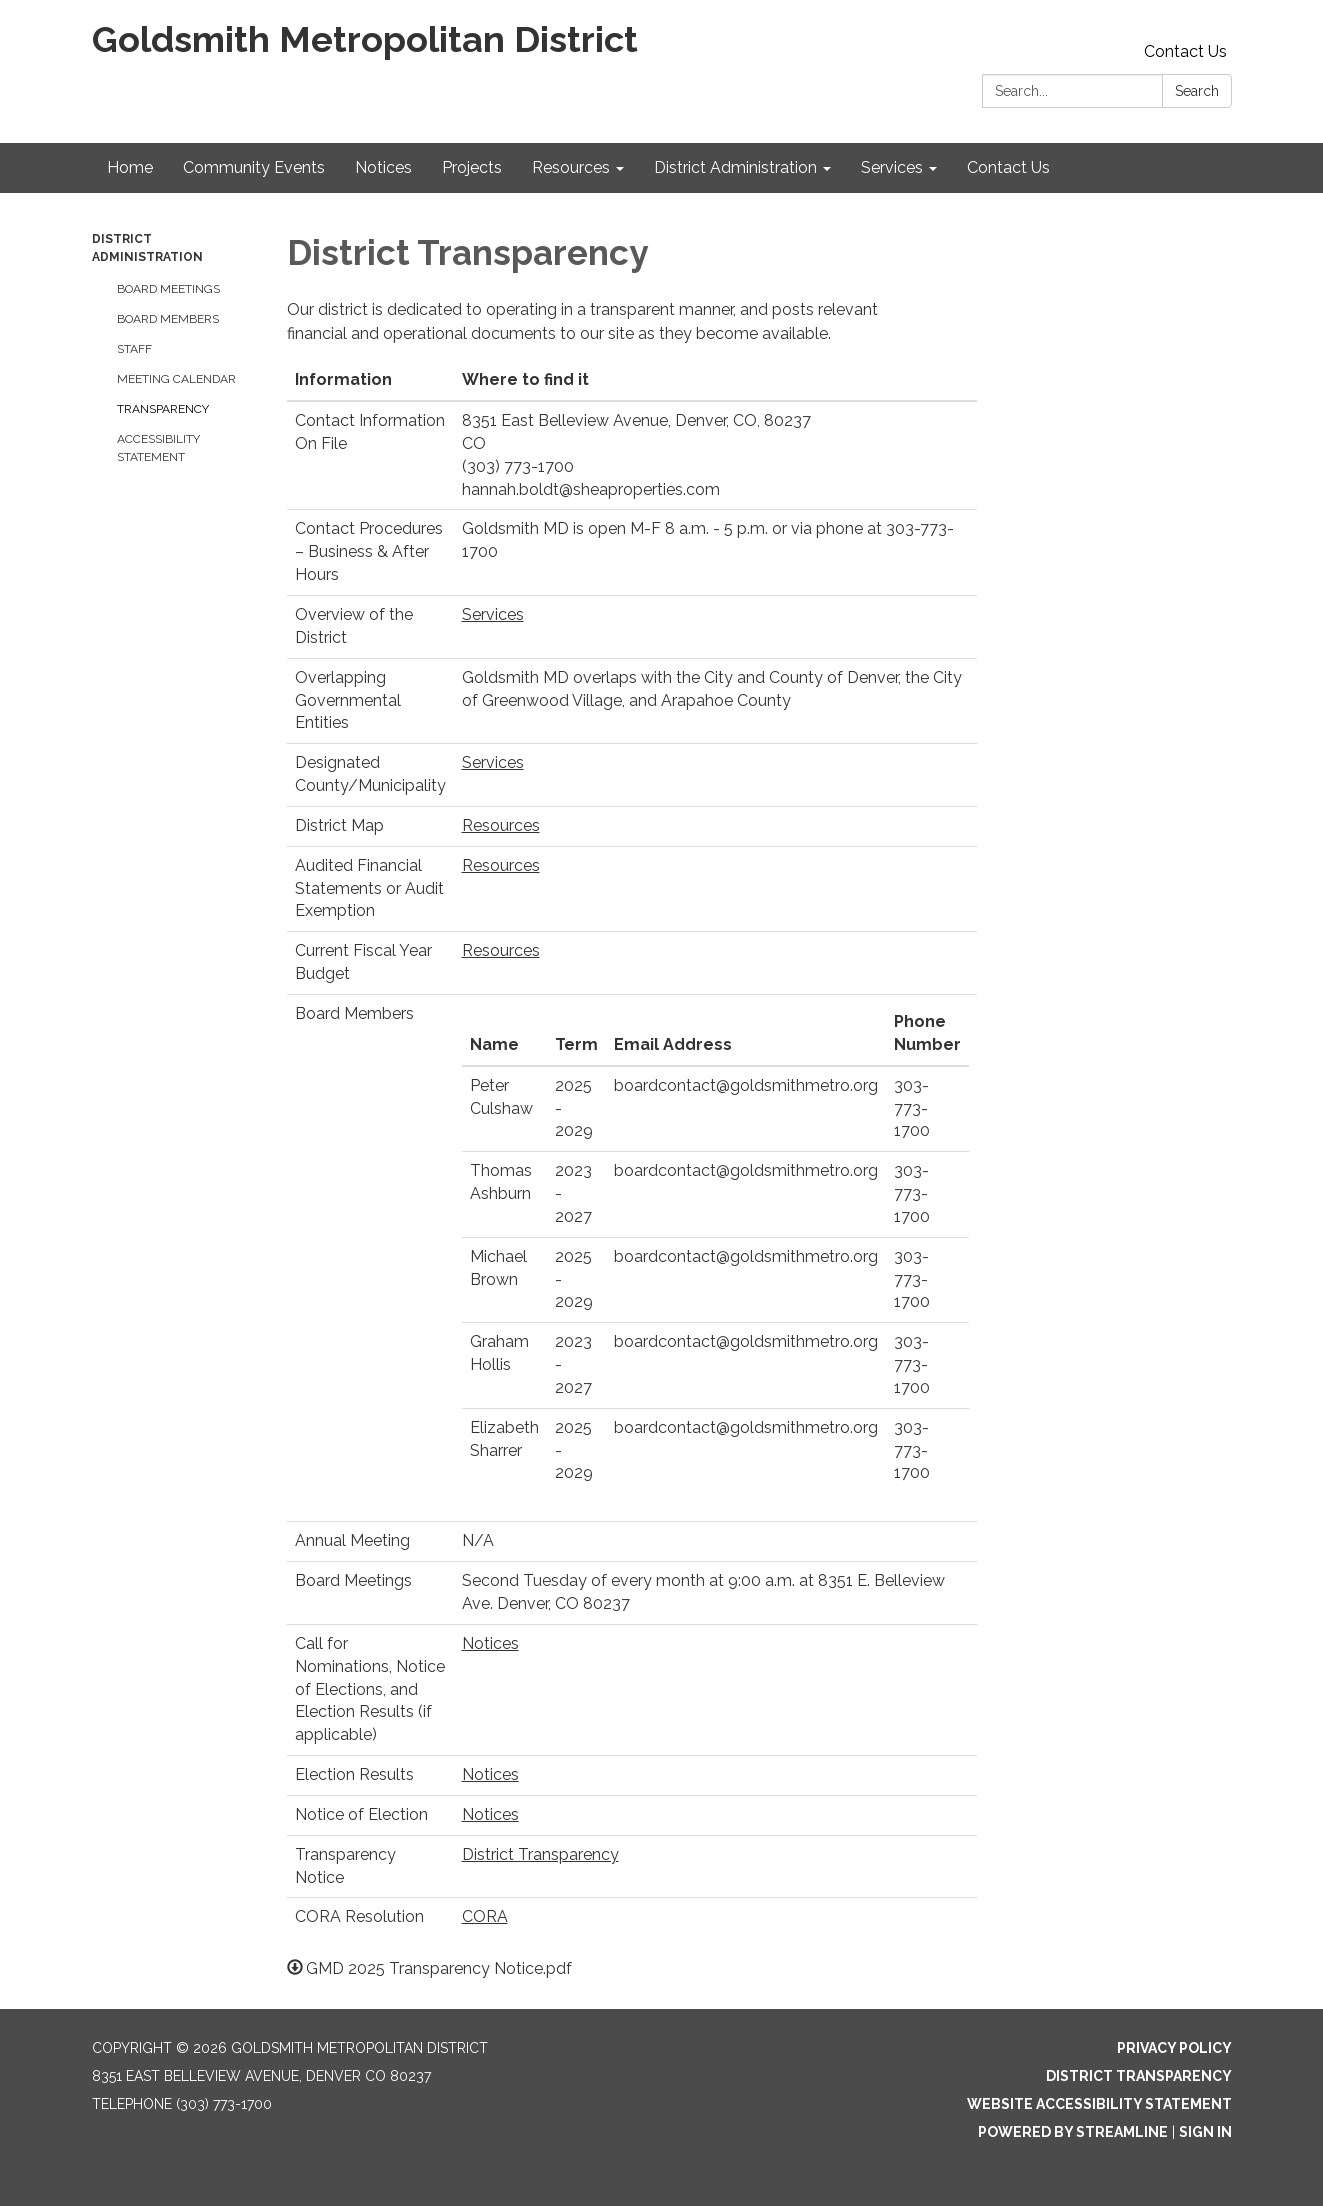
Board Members (168, 319)
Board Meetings (168, 289)
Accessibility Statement (158, 448)
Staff (134, 349)
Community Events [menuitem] (254, 167)
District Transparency (540, 1854)
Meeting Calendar (176, 379)
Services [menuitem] (892, 167)
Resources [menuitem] (571, 167)
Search (1197, 91)
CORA (485, 1916)
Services (493, 614)
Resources (501, 825)
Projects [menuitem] (472, 167)
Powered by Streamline (1073, 2132)
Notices (490, 1643)
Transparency (163, 409)
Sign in (1205, 2132)
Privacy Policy (1174, 2048)
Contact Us (1185, 51)
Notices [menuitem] (383, 167)
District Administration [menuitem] (735, 167)
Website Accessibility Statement (1099, 2104)
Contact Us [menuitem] (1008, 167)
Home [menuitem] (130, 167)
